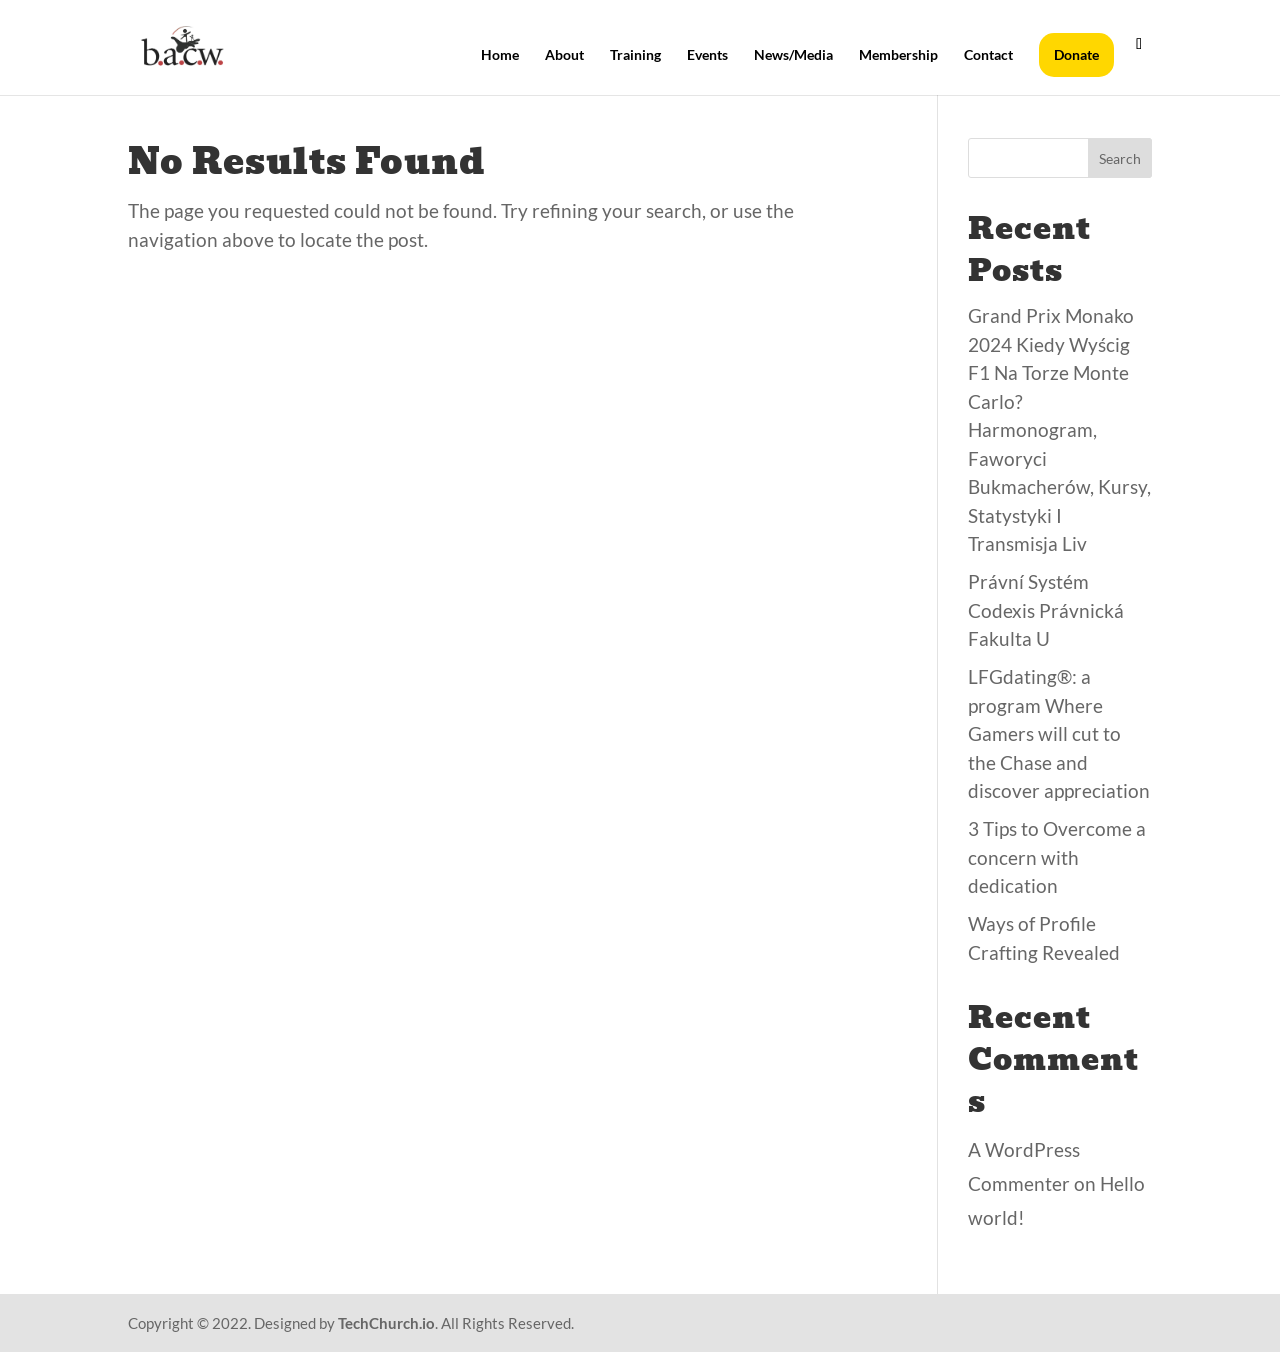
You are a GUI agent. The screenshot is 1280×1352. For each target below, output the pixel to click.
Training (635, 55)
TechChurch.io (386, 1323)
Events (707, 55)
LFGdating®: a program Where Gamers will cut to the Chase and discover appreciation (1059, 733)
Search (1120, 158)
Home (500, 55)
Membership (898, 55)
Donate (1076, 54)
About (564, 55)
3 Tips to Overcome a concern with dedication (1057, 857)
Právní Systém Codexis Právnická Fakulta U (1046, 610)
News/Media (793, 55)
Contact (988, 55)
